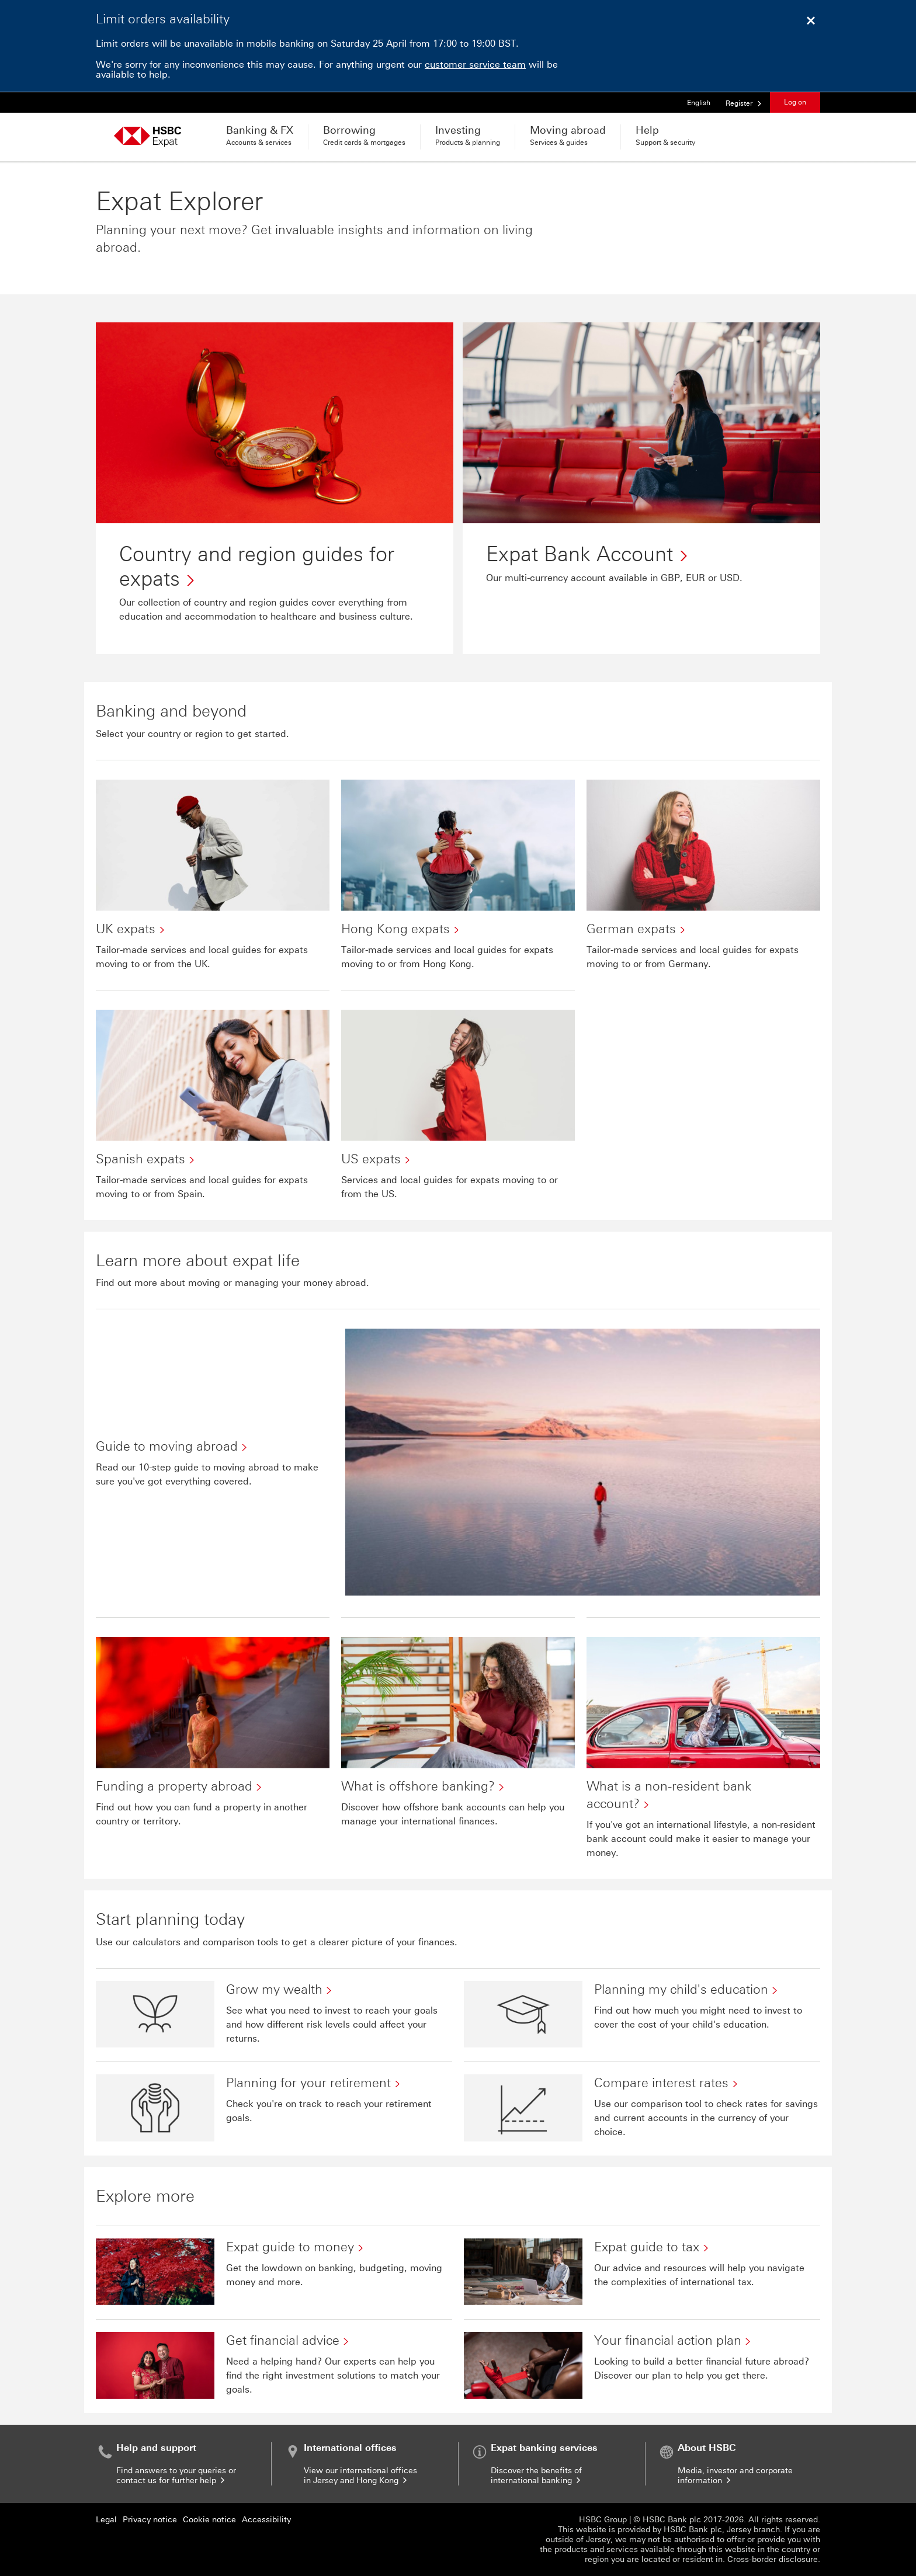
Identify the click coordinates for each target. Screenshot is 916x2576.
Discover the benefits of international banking (536, 2475)
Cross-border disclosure (772, 2559)
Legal (106, 2520)
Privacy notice (150, 2520)
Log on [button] (795, 102)
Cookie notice (209, 2520)
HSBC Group (603, 2520)
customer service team (475, 64)
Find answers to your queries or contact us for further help (176, 2475)
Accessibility (266, 2520)
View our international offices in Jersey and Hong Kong (360, 2475)
